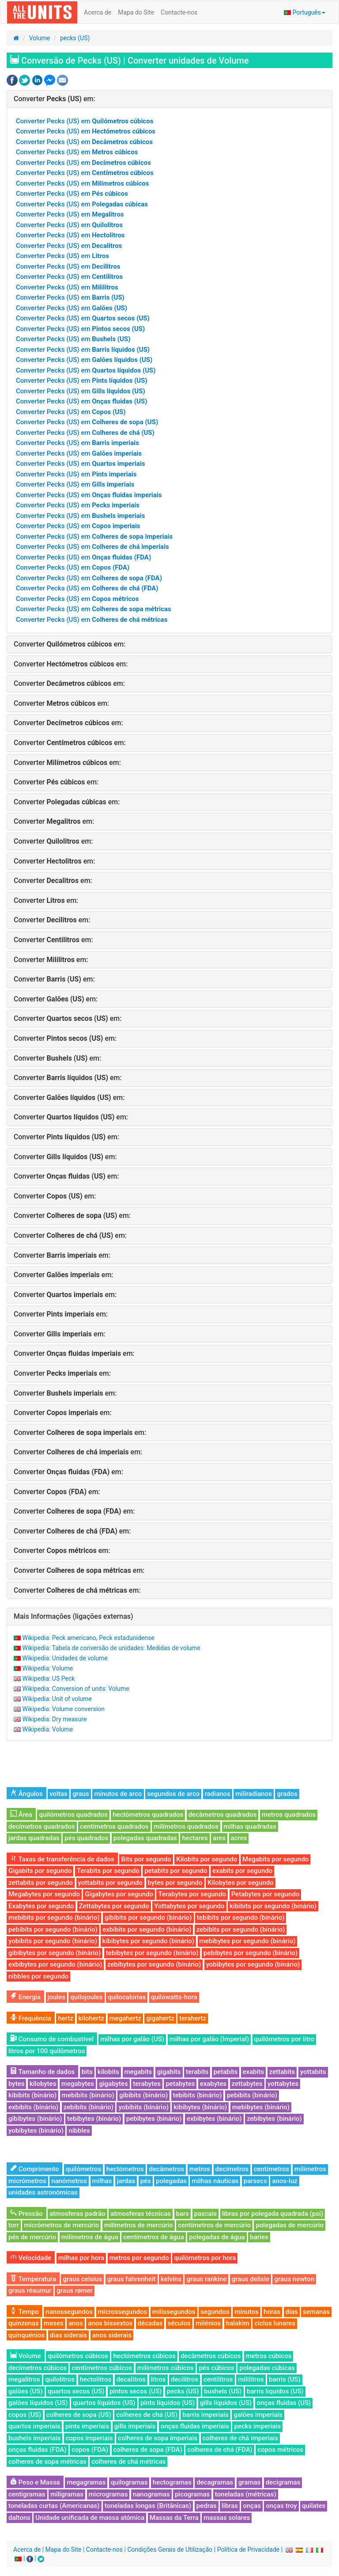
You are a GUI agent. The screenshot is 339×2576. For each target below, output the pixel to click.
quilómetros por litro (284, 2039)
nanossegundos (69, 2312)
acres (239, 1838)
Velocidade (30, 2258)
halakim (237, 2323)
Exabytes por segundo (41, 1906)
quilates (313, 2506)
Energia (25, 1997)
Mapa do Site (136, 12)
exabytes (213, 2084)
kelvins (171, 2279)
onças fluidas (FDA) (37, 2450)
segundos (215, 2312)
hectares (194, 1838)
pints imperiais (87, 2426)
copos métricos (280, 2450)
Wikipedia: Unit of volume (56, 1698)
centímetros (272, 2169)
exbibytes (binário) (214, 2119)
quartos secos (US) (76, 2391)
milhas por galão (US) (132, 2039)
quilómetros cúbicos (78, 2356)
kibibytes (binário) (200, 2107)
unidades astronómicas (43, 2192)
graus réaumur (30, 2290)
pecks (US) (75, 38)
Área (21, 1815)
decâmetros (166, 2169)
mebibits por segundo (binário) (53, 1918)
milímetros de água (89, 2237)
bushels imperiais (34, 2438)
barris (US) (285, 2379)
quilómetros (83, 2169)
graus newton (294, 2279)
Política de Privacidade (248, 2549)
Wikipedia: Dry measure (54, 1719)
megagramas (86, 2482)
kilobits (108, 2072)
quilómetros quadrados (73, 1815)
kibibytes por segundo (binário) (148, 1941)
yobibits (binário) (143, 2107)
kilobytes (43, 2084)
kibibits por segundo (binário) (273, 1906)
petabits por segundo (175, 1871)
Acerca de (97, 12)
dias (292, 2312)
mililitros (251, 2379)
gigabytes (113, 2084)
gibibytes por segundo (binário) (54, 1953)
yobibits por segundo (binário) (52, 1941)
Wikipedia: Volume (47, 1668)
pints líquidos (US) (167, 2403)
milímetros (310, 2169)
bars (182, 2214)
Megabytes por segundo (44, 1894)
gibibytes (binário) (35, 2119)
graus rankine (206, 2279)
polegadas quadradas (145, 1838)
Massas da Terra (174, 2518)
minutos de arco (118, 1794)
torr (13, 2225)
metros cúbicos (269, 2356)
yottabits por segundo (110, 1883)
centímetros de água (153, 2237)
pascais (205, 2214)
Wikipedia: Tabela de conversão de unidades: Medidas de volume (111, 1647)
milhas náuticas (215, 2181)
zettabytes (247, 2084)
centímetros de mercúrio (214, 2225)
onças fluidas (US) (284, 2403)
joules (56, 1997)
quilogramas (129, 2482)
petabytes (180, 2084)
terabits (197, 2072)
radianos (217, 1794)
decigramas (283, 2482)
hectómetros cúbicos (144, 2356)
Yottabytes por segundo (189, 1906)
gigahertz (160, 2018)
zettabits (282, 2072)
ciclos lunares (274, 2323)
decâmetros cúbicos (211, 2356)
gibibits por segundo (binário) (148, 1918)
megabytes (77, 2084)
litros (158, 2379)
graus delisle (250, 2279)
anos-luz (284, 2181)
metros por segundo (139, 2258)
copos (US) (24, 2415)
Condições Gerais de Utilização (169, 2549)
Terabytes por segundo (192, 1894)
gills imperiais (135, 2426)
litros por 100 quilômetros (46, 2051)
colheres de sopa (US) (78, 2415)
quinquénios (26, 2335)
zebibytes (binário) (274, 2119)
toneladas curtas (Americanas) (54, 2506)
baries (259, 2237)
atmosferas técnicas (140, 2214)
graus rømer (74, 2290)
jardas (126, 2181)
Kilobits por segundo (206, 1859)
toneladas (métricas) (245, 2494)
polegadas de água (217, 2237)
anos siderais (112, 2335)
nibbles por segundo (38, 1976)
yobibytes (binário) (36, 2131)
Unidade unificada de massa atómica (89, 2518)
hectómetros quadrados (148, 1815)
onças (252, 2506)
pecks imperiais (257, 2426)
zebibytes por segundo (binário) (154, 1964)
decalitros (131, 2379)
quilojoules (86, 1997)
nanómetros (69, 2181)
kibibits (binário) (32, 2095)
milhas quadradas (250, 1826)
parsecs (255, 2181)
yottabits (313, 2072)
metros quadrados (289, 1815)
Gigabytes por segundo (119, 1894)
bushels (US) (222, 2391)
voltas (58, 1794)
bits (87, 2072)
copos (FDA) (90, 2450)
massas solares (226, 2518)
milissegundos (174, 2312)
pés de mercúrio (32, 2237)
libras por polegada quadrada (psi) (272, 2214)
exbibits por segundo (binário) (146, 1929)
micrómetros (27, 2181)
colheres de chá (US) (146, 2415)
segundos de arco (173, 1794)
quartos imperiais (34, 2426)
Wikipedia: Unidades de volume (64, 1658)
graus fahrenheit (131, 2279)
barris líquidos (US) (275, 2391)
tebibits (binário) (197, 2095)
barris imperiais (205, 2415)
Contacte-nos (179, 12)
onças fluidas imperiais (195, 2426)
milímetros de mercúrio (138, 2225)
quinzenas (23, 2323)
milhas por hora (81, 2258)
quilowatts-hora (174, 1997)
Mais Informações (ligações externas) (73, 1616)
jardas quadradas (34, 1838)
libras (230, 2506)
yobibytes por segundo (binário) (253, 1964)
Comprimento (34, 2169)
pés (145, 2181)
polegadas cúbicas (266, 2368)
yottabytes (282, 2084)
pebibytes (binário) (154, 2119)
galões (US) (25, 2391)
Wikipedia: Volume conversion (63, 1708)
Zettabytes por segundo (114, 1906)
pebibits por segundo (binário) (53, 1929)
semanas (316, 2312)
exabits (253, 2072)
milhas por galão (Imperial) (209, 2039)
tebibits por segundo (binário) (240, 1918)
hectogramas (172, 2482)
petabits (226, 2072)
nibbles (79, 2131)
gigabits (169, 2072)
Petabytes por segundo (265, 1894)
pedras (206, 2506)
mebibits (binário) (88, 2095)
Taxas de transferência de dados (62, 1859)
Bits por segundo (146, 1859)
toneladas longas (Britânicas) (148, 2506)
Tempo (24, 2312)
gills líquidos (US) (226, 2403)
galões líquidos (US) (38, 2403)
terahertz (192, 2018)
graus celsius (82, 2279)
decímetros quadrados (41, 1826)
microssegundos (122, 2312)
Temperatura (33, 2279)
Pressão (26, 2214)
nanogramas (151, 2494)
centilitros (218, 2379)
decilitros (184, 2379)
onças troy (281, 2506)
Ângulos (26, 1794)
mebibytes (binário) (261, 2107)
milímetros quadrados (186, 1826)
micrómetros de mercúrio (61, 2225)
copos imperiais (89, 2438)
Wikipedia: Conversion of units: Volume (75, 1688)
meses (54, 2323)
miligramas (66, 2494)
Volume (39, 38)
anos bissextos (110, 2323)
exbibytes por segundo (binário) (55, 1964)
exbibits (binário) (33, 2107)
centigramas (26, 2494)
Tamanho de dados (42, 2072)
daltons (19, 2518)
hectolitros (96, 2379)
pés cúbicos (216, 2368)
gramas (249, 2482)
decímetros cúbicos (37, 2368)
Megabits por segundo (275, 1859)
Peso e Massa (35, 2482)
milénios (208, 2323)
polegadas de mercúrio (290, 2225)
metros (199, 2169)
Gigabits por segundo (40, 1871)
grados (287, 1794)
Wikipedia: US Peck (48, 1678)
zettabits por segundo (40, 1883)
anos (75, 2323)
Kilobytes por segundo (240, 1883)
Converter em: (54, 99)
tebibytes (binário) (94, 2119)
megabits (138, 2072)
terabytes (147, 2084)
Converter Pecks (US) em (84, 121)
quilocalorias (127, 1997)
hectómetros (125, 2169)
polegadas (171, 2181)
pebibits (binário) (252, 2095)
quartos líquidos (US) (104, 2403)
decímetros (232, 2169)
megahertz (125, 2018)
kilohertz (92, 2018)
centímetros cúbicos (102, 2368)
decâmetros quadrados (222, 1815)
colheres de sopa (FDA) (147, 2450)
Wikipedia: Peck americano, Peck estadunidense (88, 1637)
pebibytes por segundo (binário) (250, 1953)
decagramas (214, 2482)
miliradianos (253, 1794)
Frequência (30, 2018)
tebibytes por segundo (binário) (152, 1953)
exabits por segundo (242, 1871)
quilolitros (60, 2379)
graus (80, 1794)
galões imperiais (258, 2415)
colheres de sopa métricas (47, 2462)
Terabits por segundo (108, 1871)
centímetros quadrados (114, 1826)
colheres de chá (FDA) (219, 2450)
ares (219, 1838)
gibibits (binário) (143, 2095)
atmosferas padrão (77, 2214)
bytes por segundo (175, 1883)
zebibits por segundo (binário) (240, 1929)
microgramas (108, 2494)
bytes (16, 2084)
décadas (150, 2323)
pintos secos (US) (135, 2391)
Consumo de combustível (52, 2039)
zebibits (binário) (88, 2107)
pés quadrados (86, 1838)
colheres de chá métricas (128, 2462)
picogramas (192, 2494)
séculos (179, 2323)
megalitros (24, 2379)
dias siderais (68, 2335)
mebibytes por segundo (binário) (248, 1941)
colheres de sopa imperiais (157, 2438)
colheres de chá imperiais (240, 2438)
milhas (102, 2181)
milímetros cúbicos (165, 2368)
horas (272, 2312)
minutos (246, 2312)
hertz (65, 2018)
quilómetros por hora (205, 2258)
